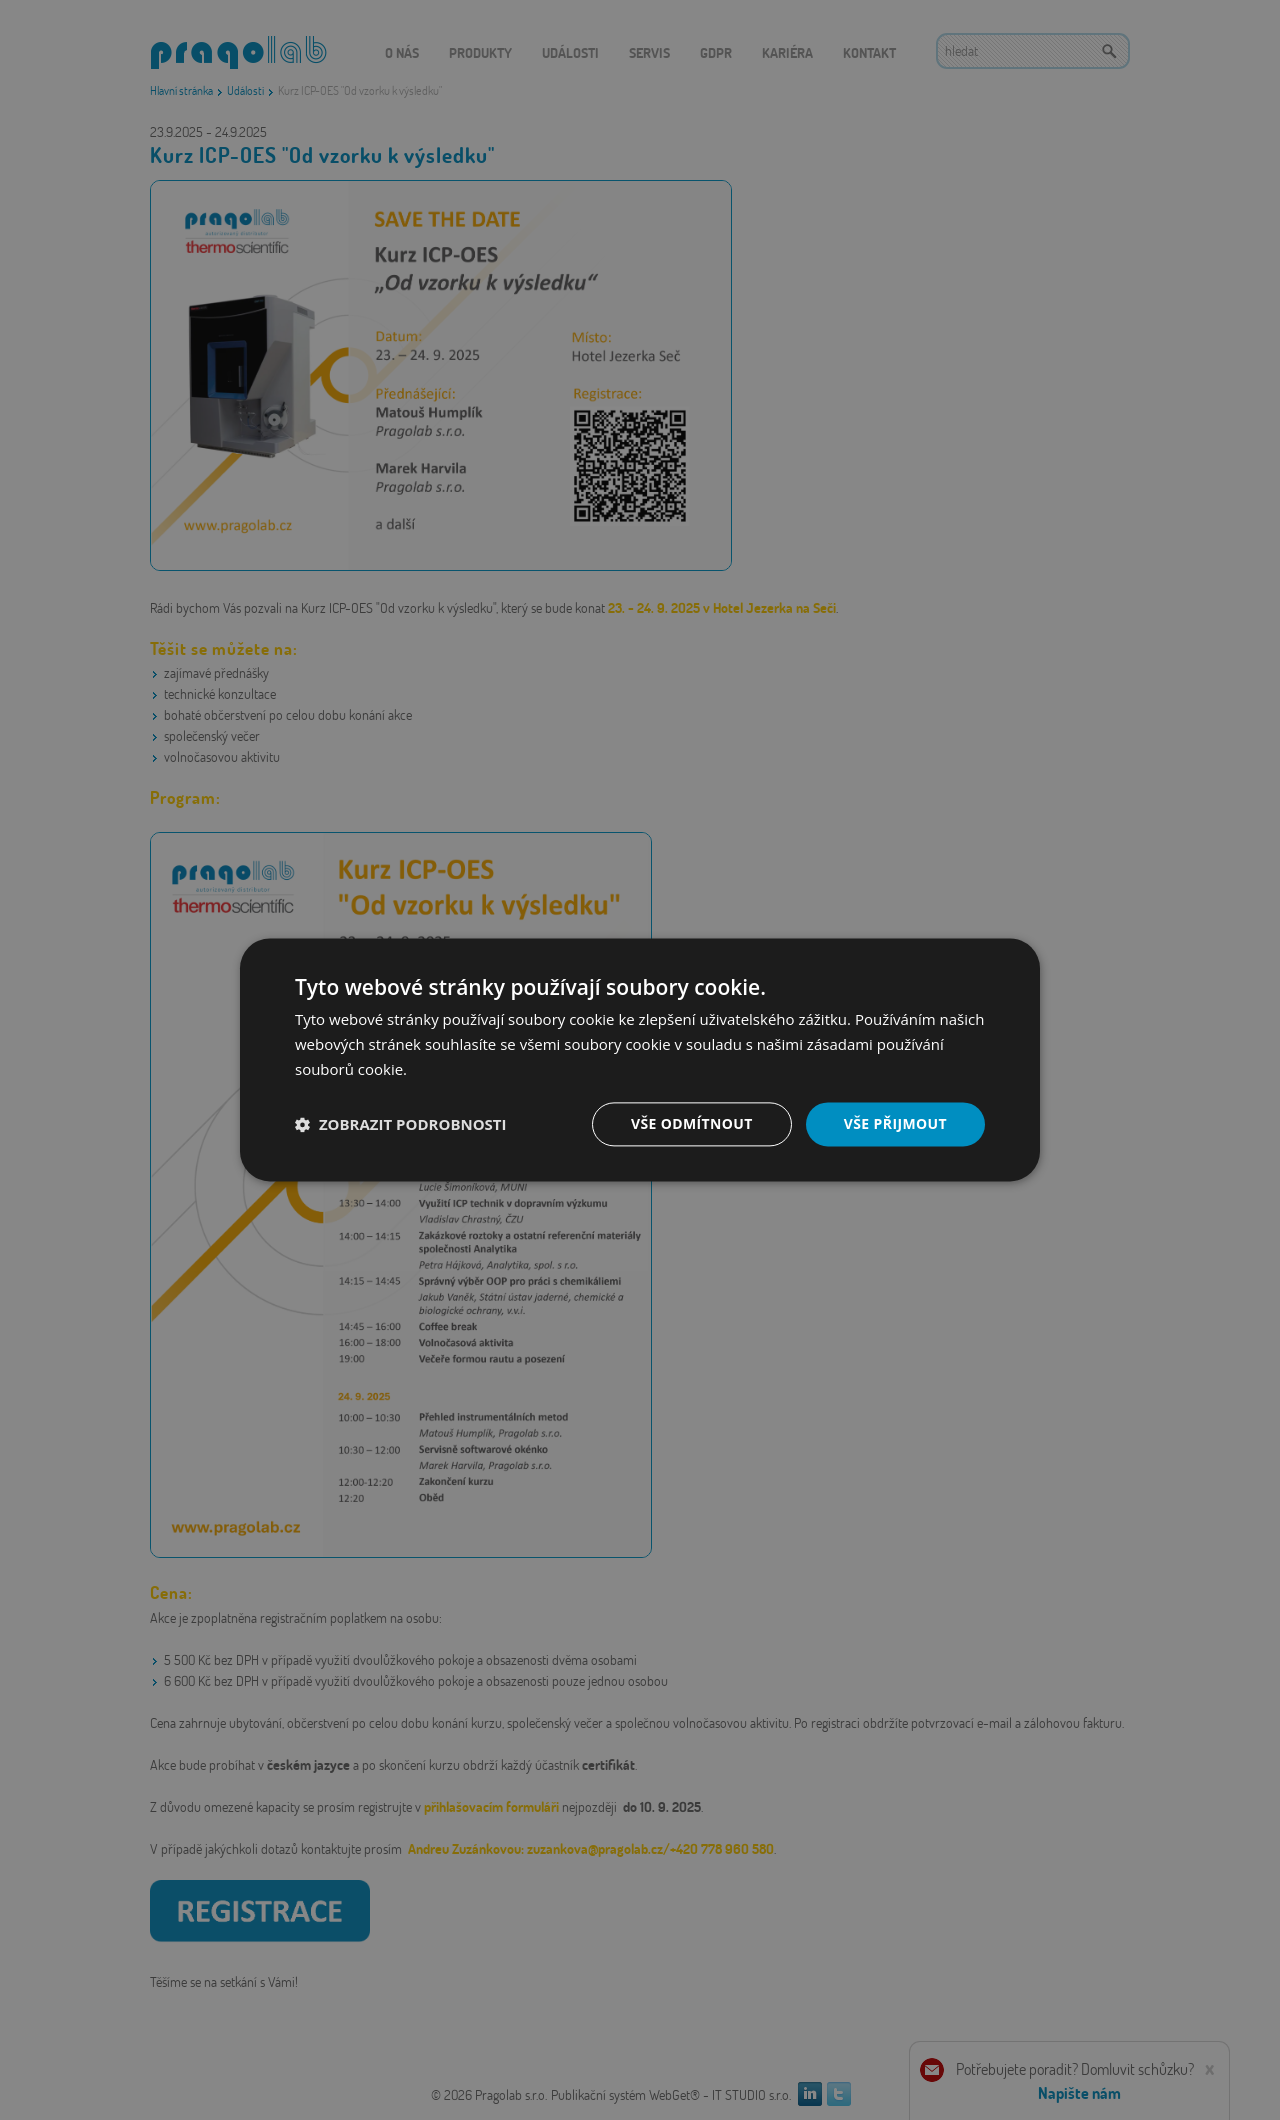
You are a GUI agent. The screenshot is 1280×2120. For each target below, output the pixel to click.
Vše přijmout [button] (895, 1123)
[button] (401, 1124)
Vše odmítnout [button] (691, 1123)
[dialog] (640, 1060)
